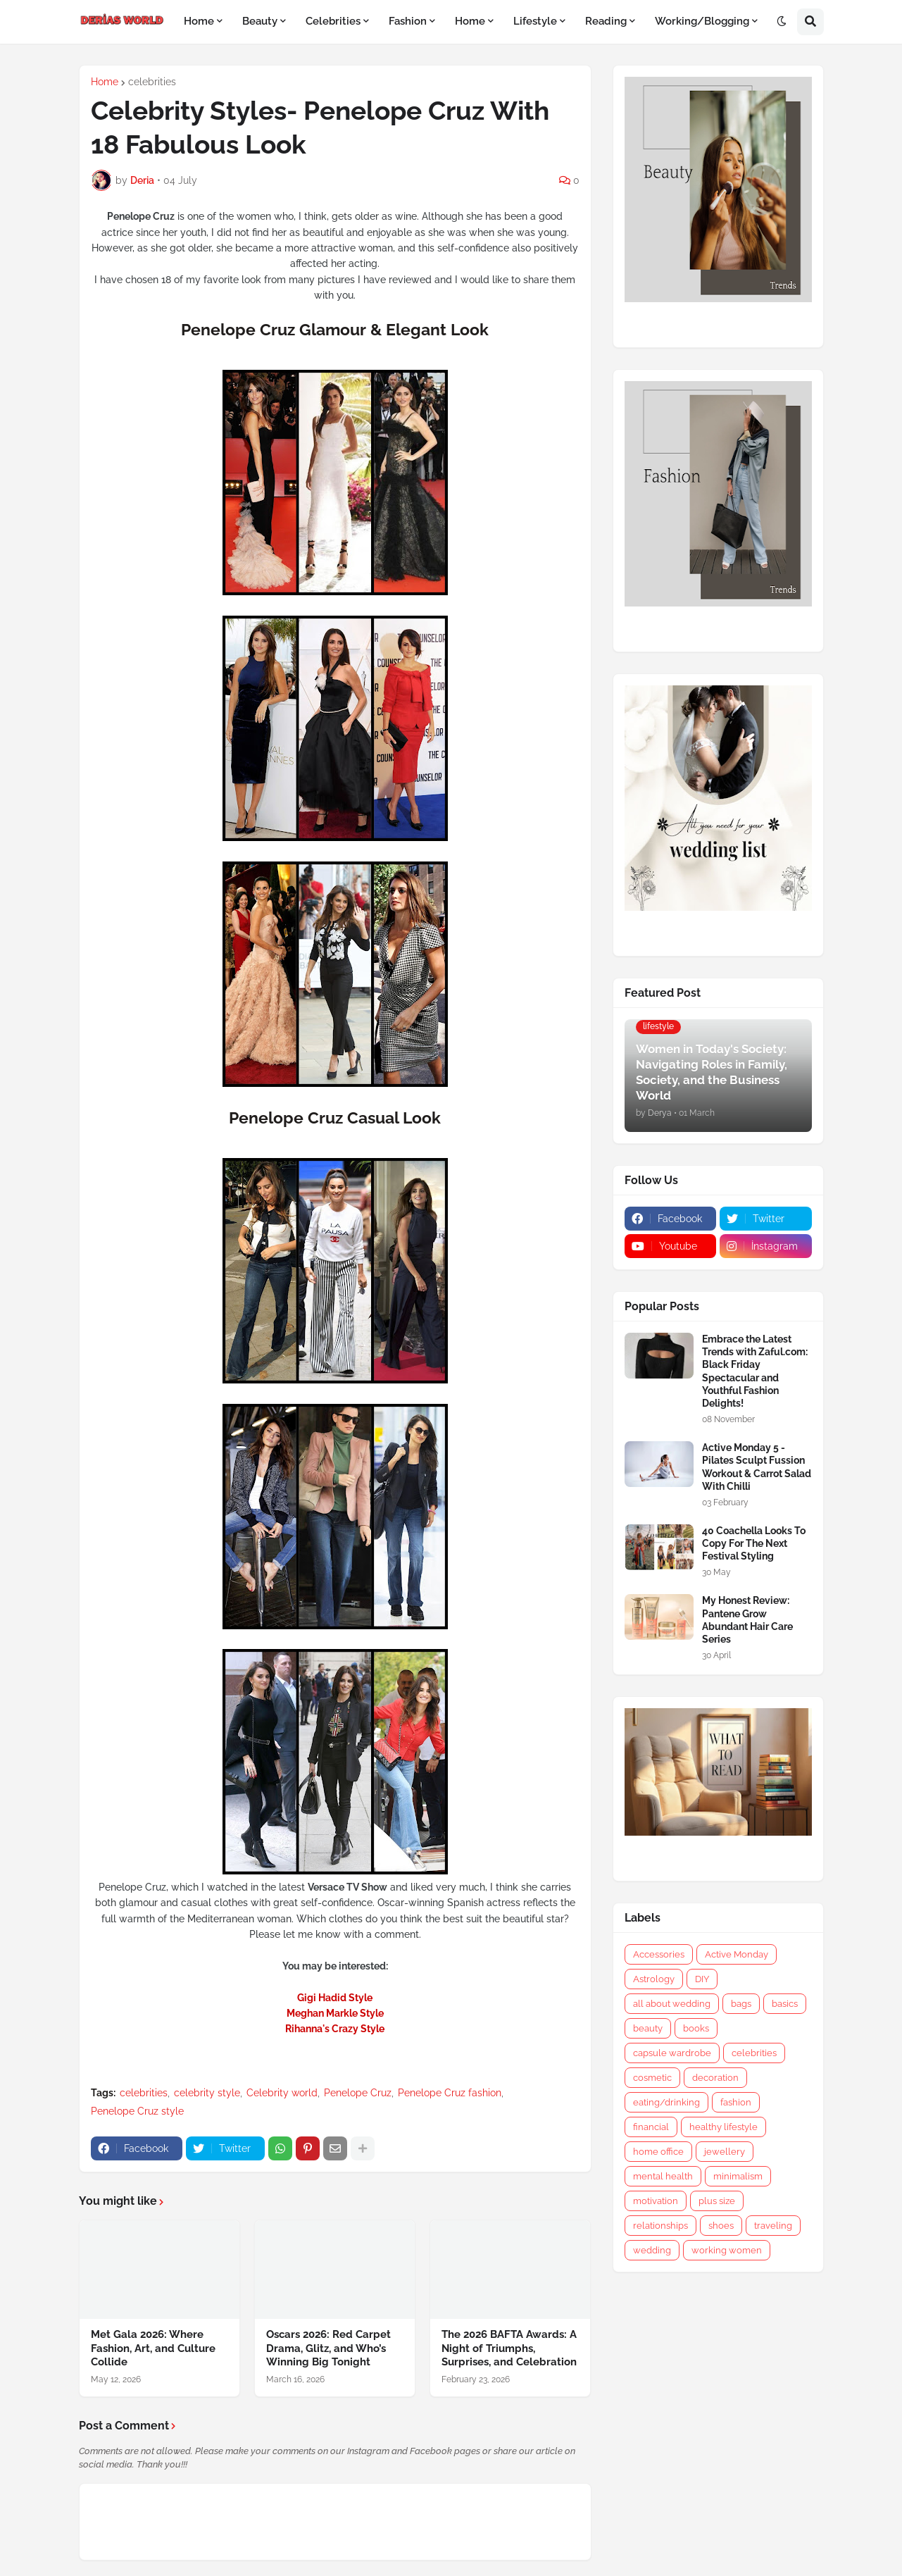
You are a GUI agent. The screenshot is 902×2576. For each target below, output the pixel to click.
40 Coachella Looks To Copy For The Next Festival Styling (754, 1543)
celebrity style (207, 2092)
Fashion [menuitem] (408, 21)
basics (785, 2003)
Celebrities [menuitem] (333, 21)
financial (651, 2127)
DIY (702, 1979)
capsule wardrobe (672, 2053)
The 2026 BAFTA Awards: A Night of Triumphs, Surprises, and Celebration (509, 2348)
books (696, 2028)
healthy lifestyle (723, 2127)
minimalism (738, 2176)
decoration (715, 2077)
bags (741, 2003)
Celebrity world (282, 2092)
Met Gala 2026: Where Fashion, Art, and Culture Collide (153, 2348)
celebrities (152, 82)
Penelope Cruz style (137, 2111)
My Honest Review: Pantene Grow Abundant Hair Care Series (747, 1620)
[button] (781, 21)
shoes (721, 2225)
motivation (655, 2201)
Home (104, 82)
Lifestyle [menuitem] (535, 21)
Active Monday (736, 1954)
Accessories (658, 1954)
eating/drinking (666, 2102)
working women (726, 2250)
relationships (660, 2225)
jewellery (724, 2151)
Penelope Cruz (358, 2092)
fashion (735, 2102)
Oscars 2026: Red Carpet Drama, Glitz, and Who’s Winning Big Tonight (328, 2348)
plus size (717, 2201)
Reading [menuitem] (606, 21)
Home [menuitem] (199, 21)
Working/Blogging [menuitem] (702, 21)
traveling (773, 2225)
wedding (652, 2250)
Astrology (654, 1979)
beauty (648, 2028)
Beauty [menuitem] (259, 21)
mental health (663, 2176)
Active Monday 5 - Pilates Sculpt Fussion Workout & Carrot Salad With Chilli (756, 1467)
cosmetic (652, 2077)
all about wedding (671, 2003)
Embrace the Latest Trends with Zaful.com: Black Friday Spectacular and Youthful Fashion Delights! (755, 1371)
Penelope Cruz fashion (449, 2092)
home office (658, 2151)
